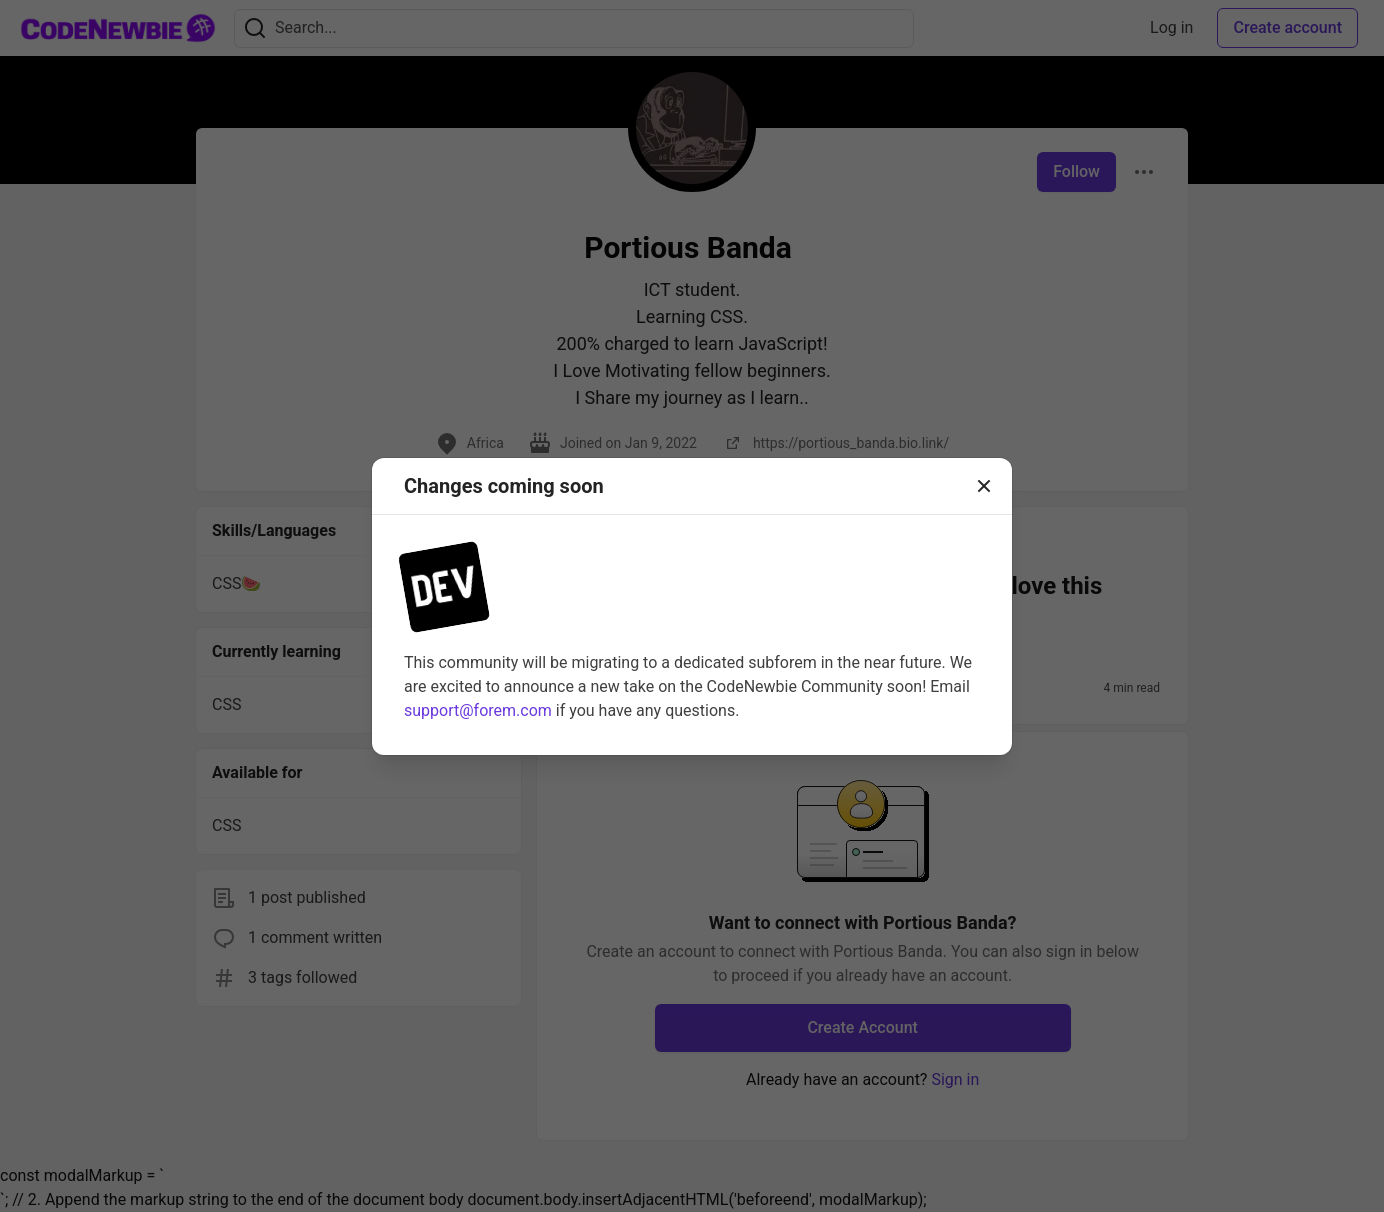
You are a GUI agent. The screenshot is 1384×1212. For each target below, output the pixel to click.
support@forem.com (478, 710)
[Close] (984, 486)
